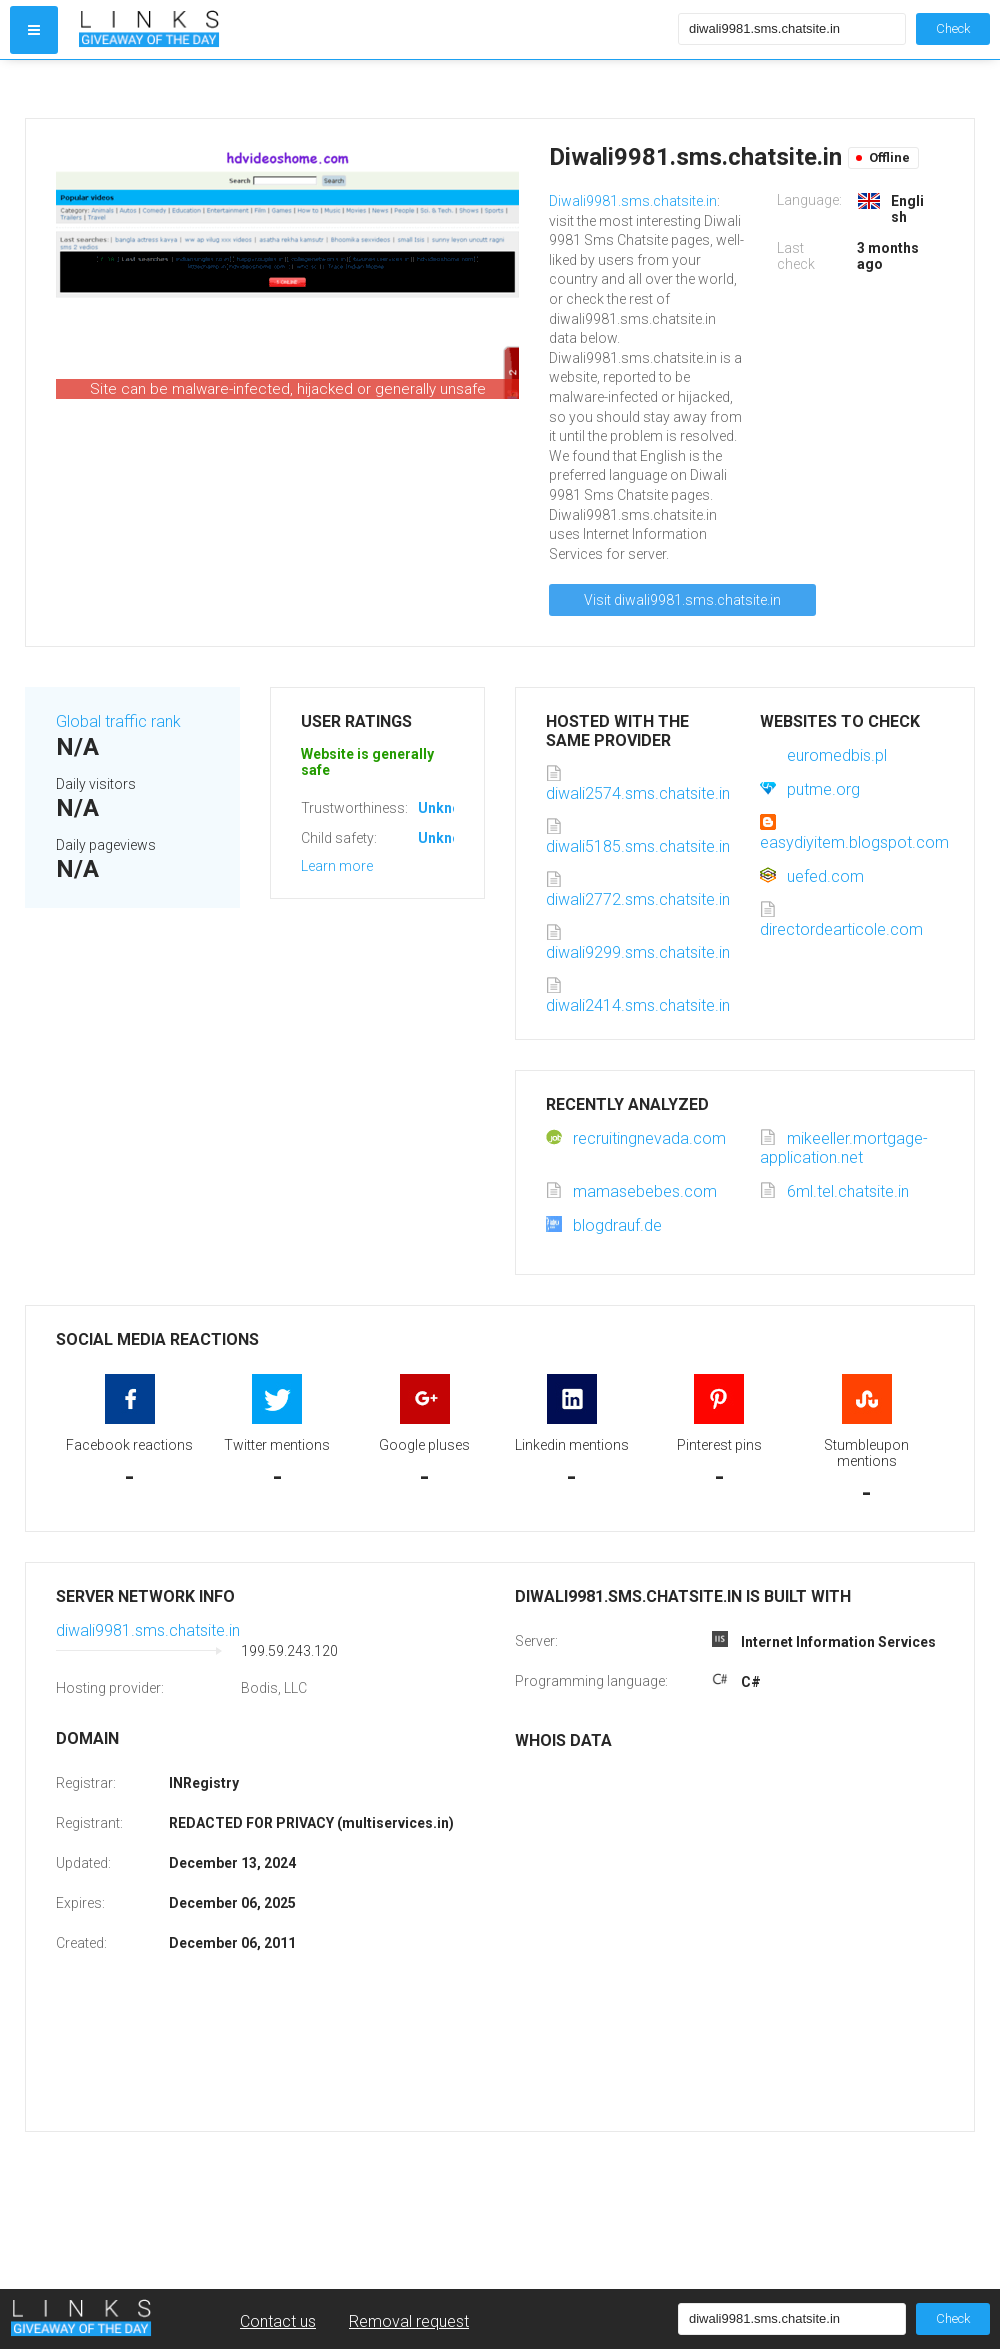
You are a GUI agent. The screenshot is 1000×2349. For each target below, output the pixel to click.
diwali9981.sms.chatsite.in (148, 1630)
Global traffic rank (118, 721)
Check (953, 28)
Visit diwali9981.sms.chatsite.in (682, 600)
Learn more (337, 866)
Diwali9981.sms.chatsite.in (633, 201)
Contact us (278, 2321)
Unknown (448, 808)
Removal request (409, 2321)
